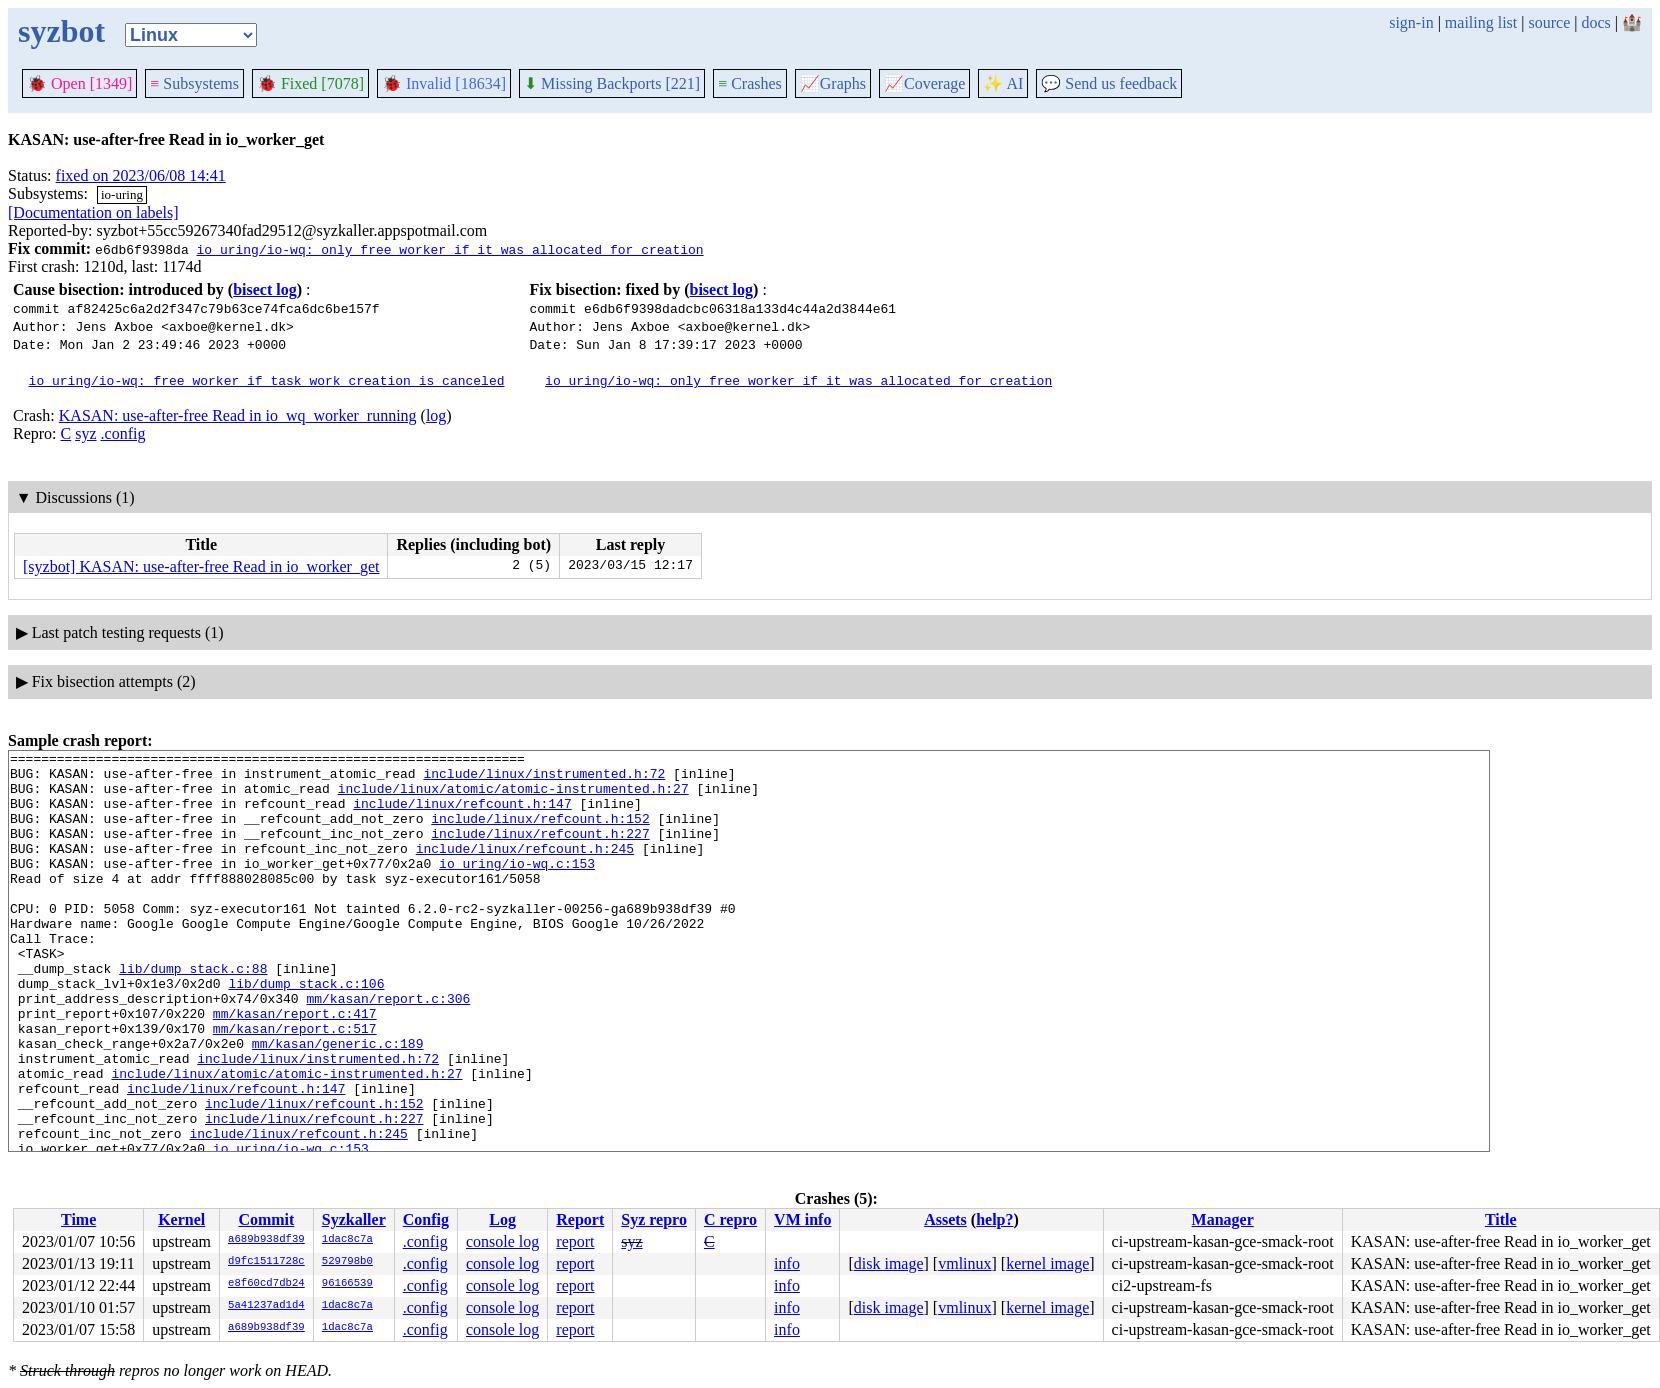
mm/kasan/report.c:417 (295, 1067)
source (1550, 22)
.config (123, 433)
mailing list (1481, 22)
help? (994, 1219)
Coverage (924, 83)
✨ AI (1003, 83)
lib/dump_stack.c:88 (193, 1013)
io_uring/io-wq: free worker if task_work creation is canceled (267, 380)
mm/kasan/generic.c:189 (338, 1103)
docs (1595, 22)
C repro (730, 1219)
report (575, 1241)
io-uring (122, 194)
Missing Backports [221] (612, 83)
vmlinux (964, 1263)
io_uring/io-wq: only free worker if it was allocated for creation (449, 249)
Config (426, 1219)
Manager (1223, 1219)
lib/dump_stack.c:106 (306, 1031)
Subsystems (194, 83)
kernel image (1047, 1263)
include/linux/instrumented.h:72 (544, 779)
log (436, 415)
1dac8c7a (347, 1240)
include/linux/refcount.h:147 (462, 815)
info (787, 1263)
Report (580, 1219)
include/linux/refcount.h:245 (525, 869)
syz (85, 433)
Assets (945, 1219)
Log (502, 1219)
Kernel (181, 1219)
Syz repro (654, 1219)
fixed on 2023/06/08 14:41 (141, 175)
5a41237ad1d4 (266, 1306)
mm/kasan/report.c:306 (388, 1049)
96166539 (347, 1284)
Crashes (750, 83)
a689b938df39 (266, 1240)
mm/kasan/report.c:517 (295, 1085)
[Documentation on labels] (93, 212)
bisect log (265, 289)
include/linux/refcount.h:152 (540, 833)
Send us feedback (1109, 83)
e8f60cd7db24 (266, 1284)
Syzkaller (354, 1219)
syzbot (61, 31)
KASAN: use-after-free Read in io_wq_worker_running (238, 415)
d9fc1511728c (266, 1262)
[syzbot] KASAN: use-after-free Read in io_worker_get (201, 566)
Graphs (833, 83)
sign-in (1411, 22)
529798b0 (347, 1262)
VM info (802, 1219)
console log (502, 1241)
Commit (266, 1219)
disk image (889, 1263)
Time (78, 1219)
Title (1501, 1219)
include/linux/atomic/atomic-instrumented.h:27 (513, 797)
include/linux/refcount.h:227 (540, 851)
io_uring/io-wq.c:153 (517, 887)
